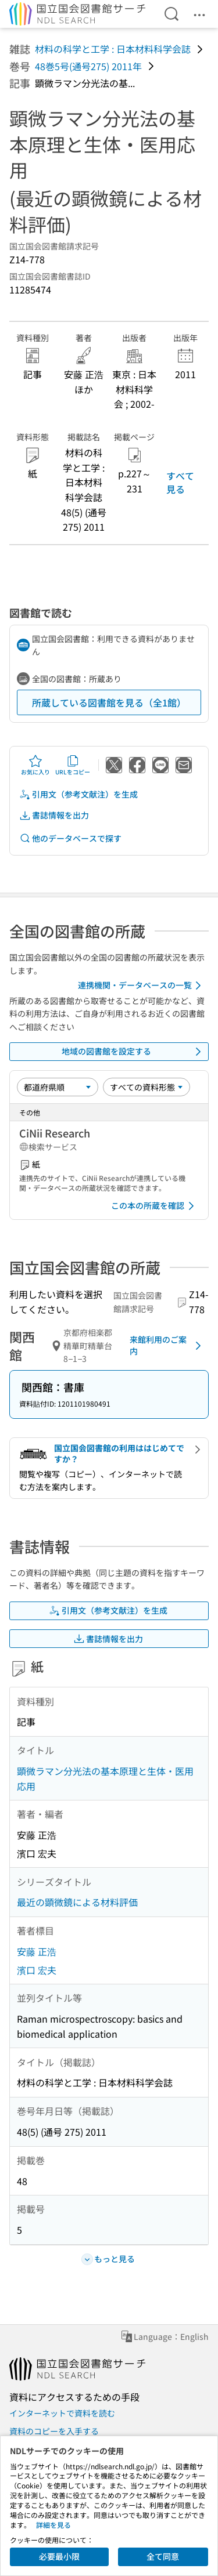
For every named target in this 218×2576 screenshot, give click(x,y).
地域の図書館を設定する (134, 1052)
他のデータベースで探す (70, 838)
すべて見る (180, 482)
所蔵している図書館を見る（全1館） (109, 702)
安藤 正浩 (36, 1951)
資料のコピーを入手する (54, 2431)
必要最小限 (59, 2556)
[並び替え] (57, 1087)
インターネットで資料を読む (62, 2413)
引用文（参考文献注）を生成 (78, 794)
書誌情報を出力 (54, 815)
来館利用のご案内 (167, 1345)
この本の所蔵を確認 (154, 1206)
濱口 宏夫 (36, 1970)
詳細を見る (53, 2525)
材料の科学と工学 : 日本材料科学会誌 (113, 49)
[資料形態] (146, 1087)
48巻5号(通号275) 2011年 (88, 66)
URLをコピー (72, 765)
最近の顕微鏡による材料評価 (77, 1902)
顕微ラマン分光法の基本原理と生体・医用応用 (105, 1778)
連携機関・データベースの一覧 (141, 985)
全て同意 (162, 2556)
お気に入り (35, 765)
